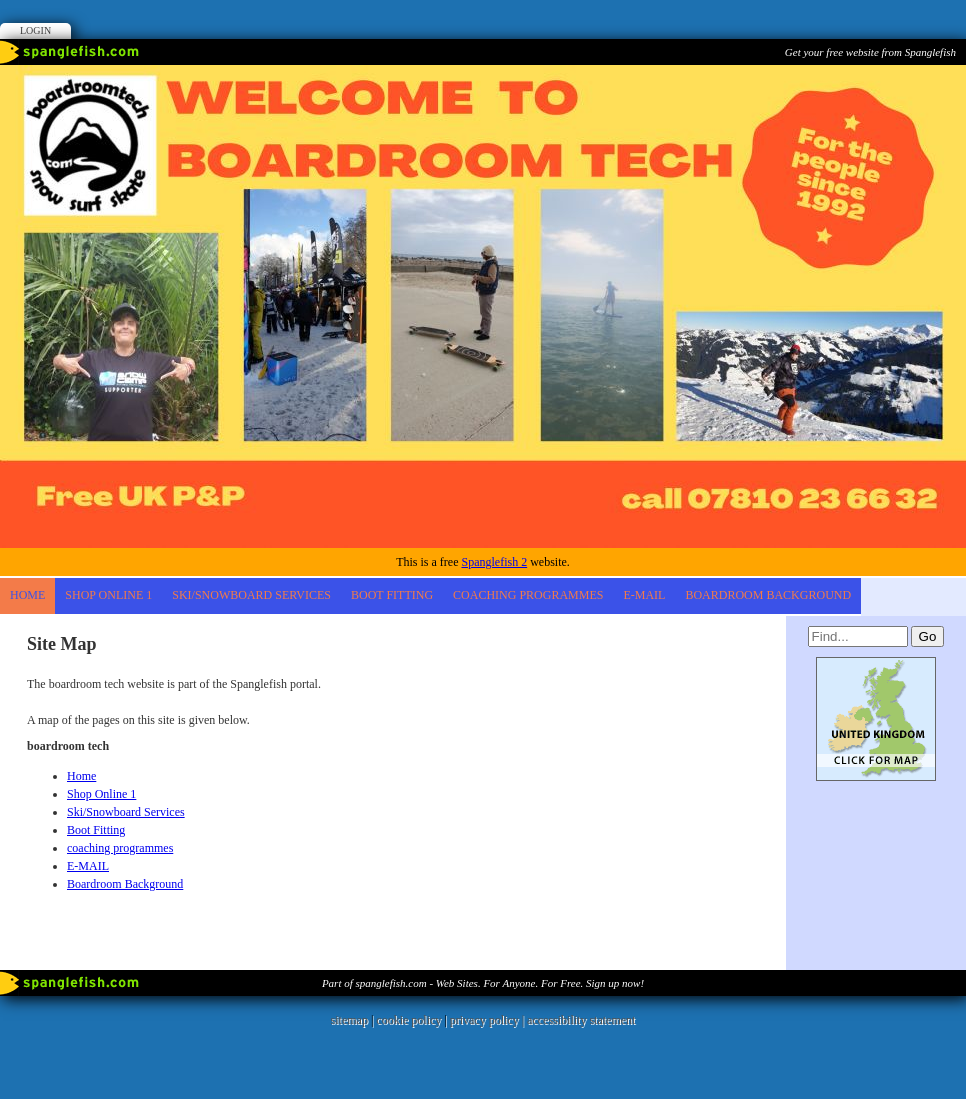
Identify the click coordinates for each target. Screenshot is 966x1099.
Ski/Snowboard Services (251, 595)
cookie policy (408, 1020)
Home (27, 595)
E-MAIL (644, 595)
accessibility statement (581, 1020)
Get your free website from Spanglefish (870, 52)
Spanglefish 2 (494, 562)
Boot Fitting (392, 595)
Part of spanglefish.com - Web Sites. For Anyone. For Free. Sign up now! (483, 983)
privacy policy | (488, 1020)
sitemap (349, 1020)
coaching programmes (528, 595)
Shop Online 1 (108, 595)
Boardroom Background (768, 595)
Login (35, 30)
